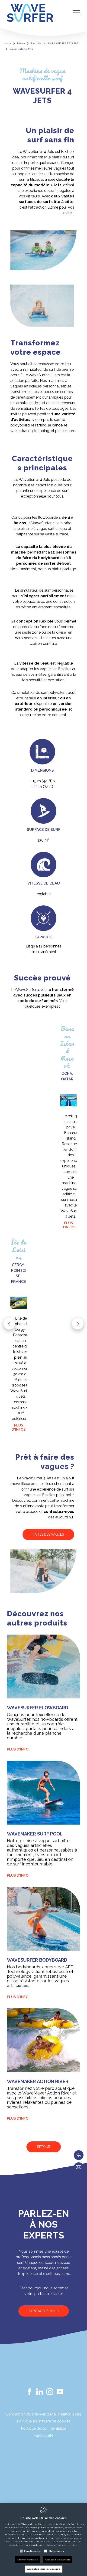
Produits (36, 43)
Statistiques (56, 2551)
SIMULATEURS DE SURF (62, 43)
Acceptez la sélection (57, 2559)
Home (7, 43)
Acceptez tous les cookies (43, 2569)
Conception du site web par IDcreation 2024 (43, 2414)
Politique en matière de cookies (43, 2421)
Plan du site (43, 2435)
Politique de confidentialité (43, 2428)
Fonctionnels (32, 2551)
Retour (43, 2147)
